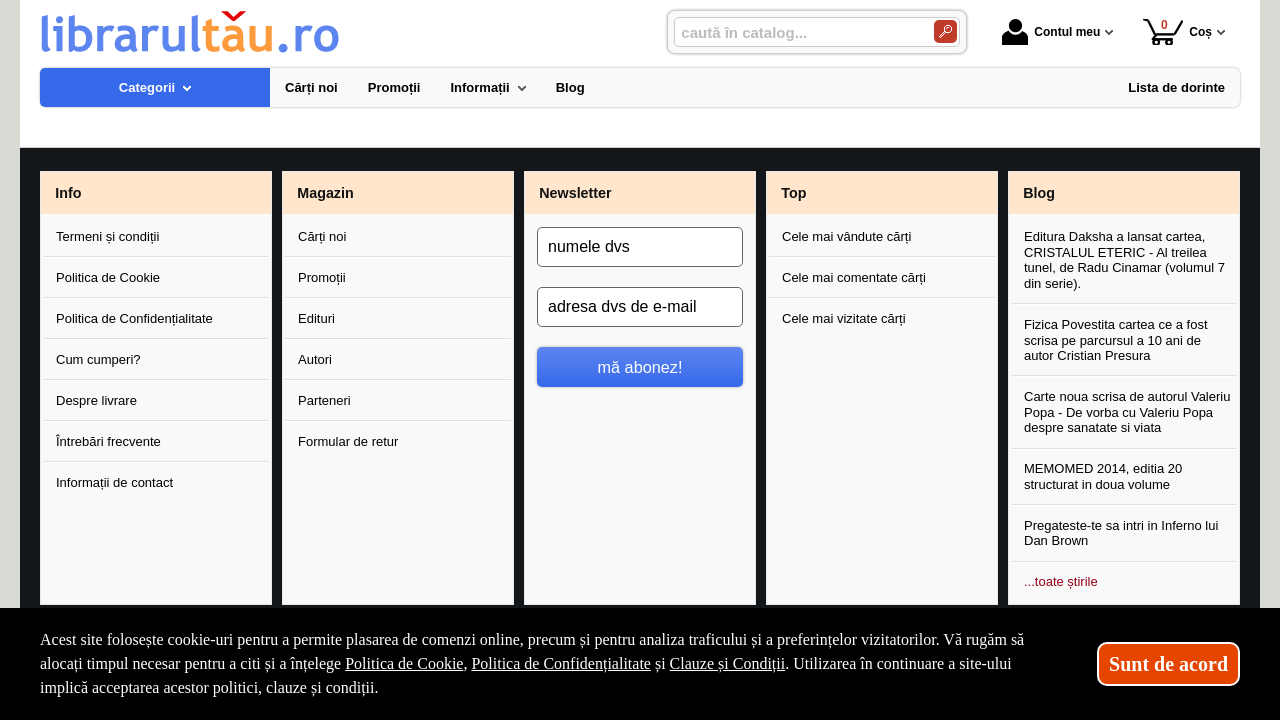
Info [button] (68, 193)
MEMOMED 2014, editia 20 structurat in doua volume (1103, 476)
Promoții (322, 277)
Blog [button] (1039, 193)
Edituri (316, 318)
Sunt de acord (1168, 664)
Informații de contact (114, 482)
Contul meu (1051, 32)
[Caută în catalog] (945, 31)
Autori (315, 359)
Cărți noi (322, 236)
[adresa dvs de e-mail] (640, 307)
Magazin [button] (325, 193)
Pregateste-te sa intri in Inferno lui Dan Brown (1121, 533)
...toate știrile (1061, 581)
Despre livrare (96, 400)
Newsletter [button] (575, 193)
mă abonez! (640, 367)
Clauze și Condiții (728, 663)
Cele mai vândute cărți (846, 236)
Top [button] (793, 193)
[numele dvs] (640, 247)
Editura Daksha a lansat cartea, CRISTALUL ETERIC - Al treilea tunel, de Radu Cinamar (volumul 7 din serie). (1124, 260)
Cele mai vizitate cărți (844, 318)
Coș (1177, 31)
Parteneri (324, 400)
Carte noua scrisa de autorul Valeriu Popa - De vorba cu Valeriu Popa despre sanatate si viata (1127, 412)
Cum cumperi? (98, 359)
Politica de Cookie (108, 277)
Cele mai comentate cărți (854, 277)
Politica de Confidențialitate (134, 318)
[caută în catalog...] (796, 32)
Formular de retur (348, 441)
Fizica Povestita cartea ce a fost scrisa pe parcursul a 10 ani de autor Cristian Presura (1116, 340)
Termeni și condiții (107, 236)
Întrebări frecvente (108, 441)
